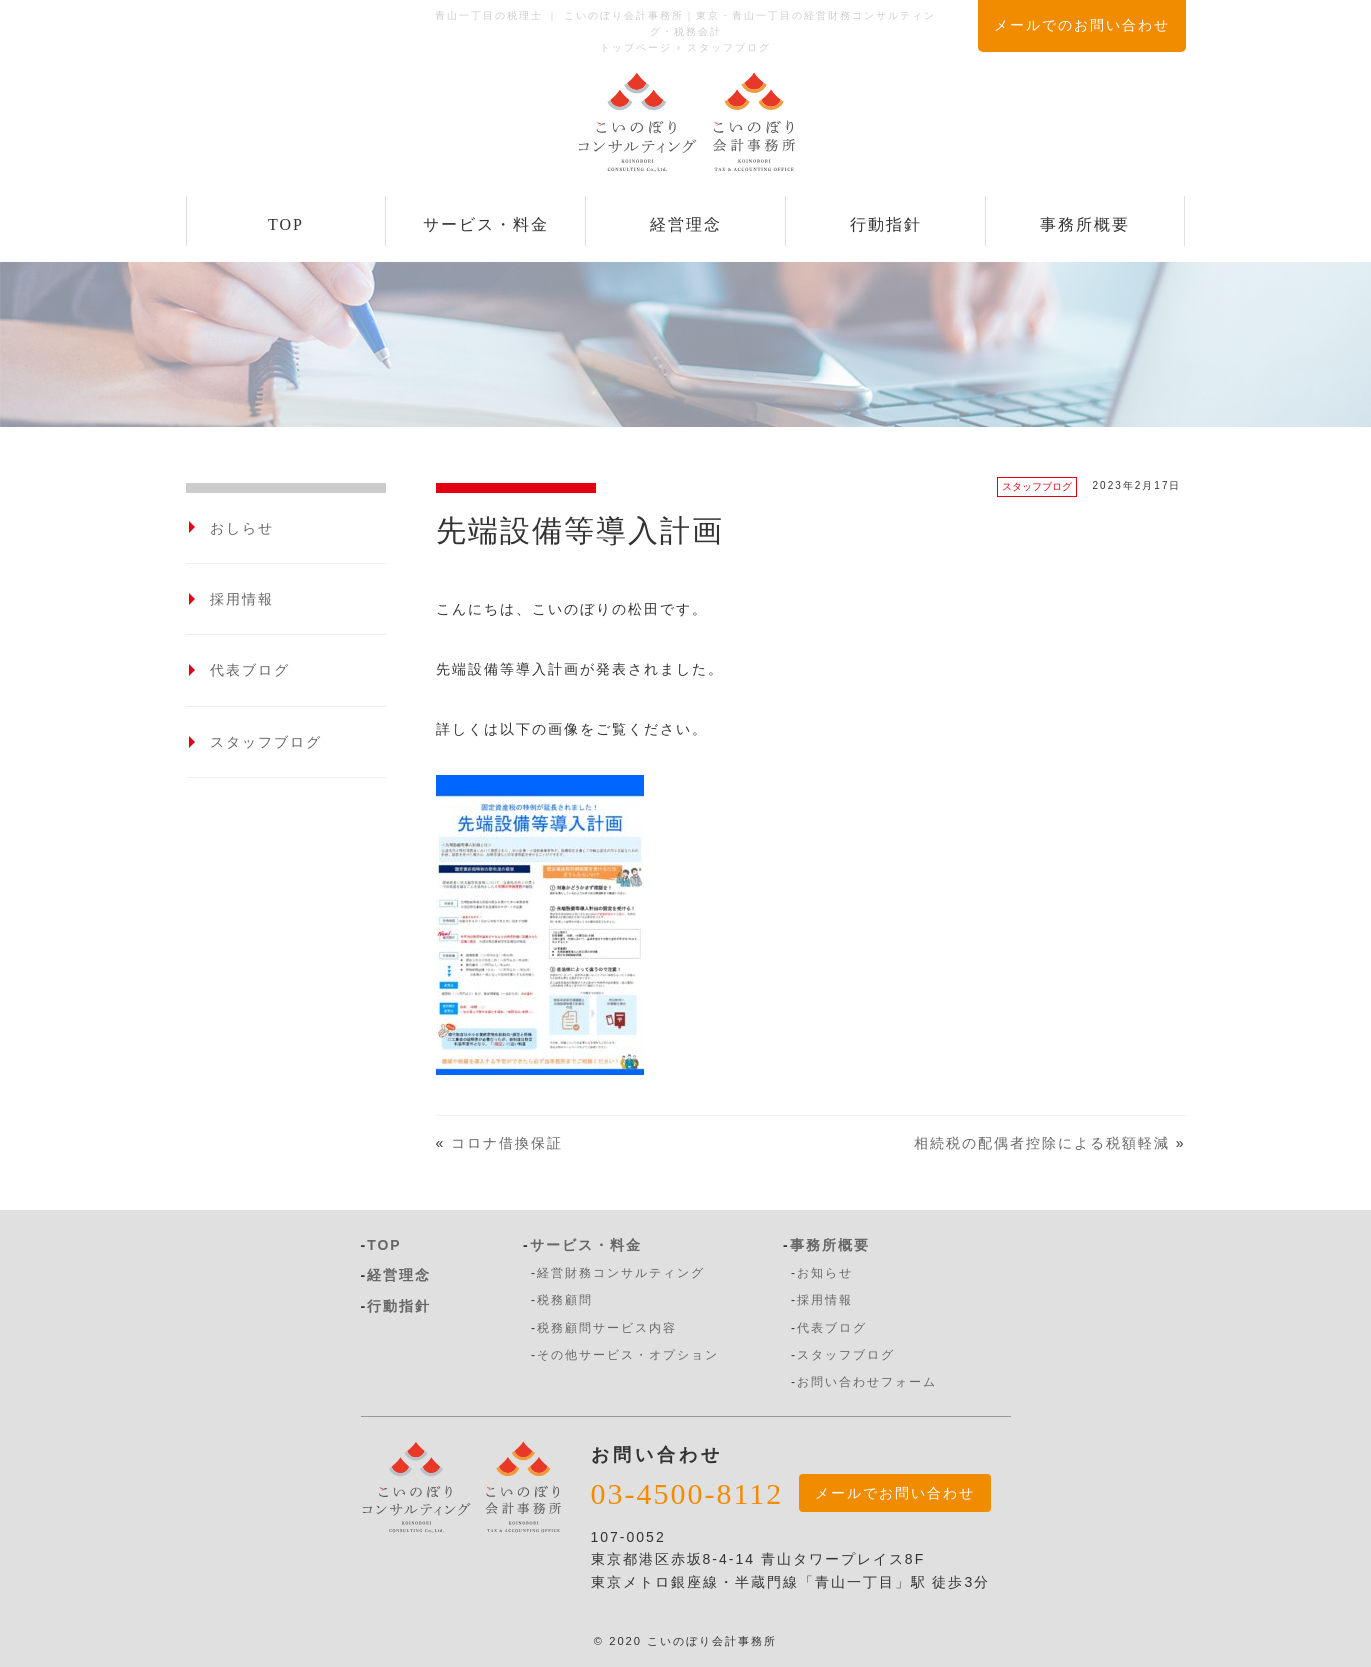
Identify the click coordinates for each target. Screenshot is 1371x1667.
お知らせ (825, 1273)
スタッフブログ (1037, 486)
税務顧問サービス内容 (607, 1328)
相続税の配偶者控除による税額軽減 (1042, 1143)
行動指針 (886, 224)
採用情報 (242, 599)
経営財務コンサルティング (621, 1273)
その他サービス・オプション (628, 1355)
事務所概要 (1085, 224)
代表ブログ (250, 670)
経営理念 (686, 224)
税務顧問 (565, 1300)
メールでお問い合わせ (895, 1493)
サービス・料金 (486, 224)
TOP (286, 224)
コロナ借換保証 (507, 1143)
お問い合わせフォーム (867, 1382)
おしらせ (242, 528)
